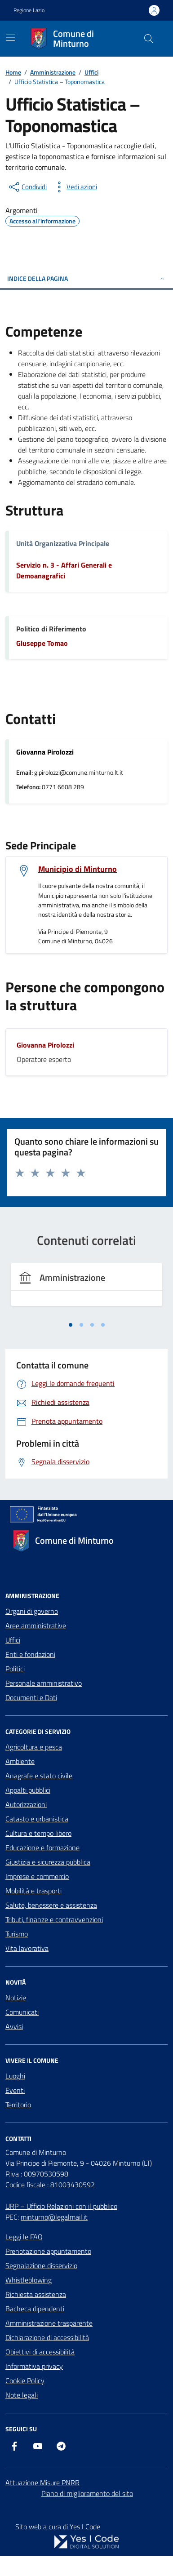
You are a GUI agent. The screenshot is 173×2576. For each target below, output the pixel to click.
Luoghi (15, 2075)
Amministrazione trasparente (49, 2323)
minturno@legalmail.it (54, 2217)
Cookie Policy (24, 2380)
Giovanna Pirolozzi (45, 1044)
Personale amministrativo (43, 1683)
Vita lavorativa (27, 1948)
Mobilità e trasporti (33, 1890)
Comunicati (22, 2012)
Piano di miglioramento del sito (87, 2493)
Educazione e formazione (42, 1847)
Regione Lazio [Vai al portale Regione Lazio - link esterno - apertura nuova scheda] (28, 10)
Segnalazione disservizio (41, 2265)
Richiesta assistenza (35, 2294)
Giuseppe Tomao (42, 643)
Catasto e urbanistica (36, 1818)
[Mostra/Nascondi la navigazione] (10, 37)
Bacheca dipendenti (34, 2308)
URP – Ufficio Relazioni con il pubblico (61, 2206)
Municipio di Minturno (77, 869)
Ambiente (20, 1761)
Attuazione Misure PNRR (42, 2482)
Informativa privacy (34, 2366)
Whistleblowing (28, 2279)
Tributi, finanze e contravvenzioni (54, 1919)
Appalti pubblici (27, 1790)
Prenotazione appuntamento (48, 2251)
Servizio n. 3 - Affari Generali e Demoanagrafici (64, 570)
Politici (15, 1668)
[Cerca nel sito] (149, 38)
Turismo (16, 1933)
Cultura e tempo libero (38, 1833)
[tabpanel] (86, 1290)
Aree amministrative (35, 1625)
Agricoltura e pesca (33, 1746)
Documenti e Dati (31, 1697)
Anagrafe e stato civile (38, 1775)
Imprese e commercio (37, 1876)
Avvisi (14, 2026)
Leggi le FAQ (24, 2236)
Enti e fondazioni (30, 1654)
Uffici (12, 1639)
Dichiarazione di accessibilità (47, 2337)
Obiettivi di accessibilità (40, 2351)
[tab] (70, 1325)
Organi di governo (31, 1611)
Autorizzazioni (26, 1804)
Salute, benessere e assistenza (51, 1905)
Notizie (15, 1997)
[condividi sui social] (27, 187)
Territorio (18, 2104)
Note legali (21, 2394)
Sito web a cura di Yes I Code (57, 2526)
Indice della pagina (86, 278)
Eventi (15, 2090)
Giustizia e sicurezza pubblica (47, 1861)
